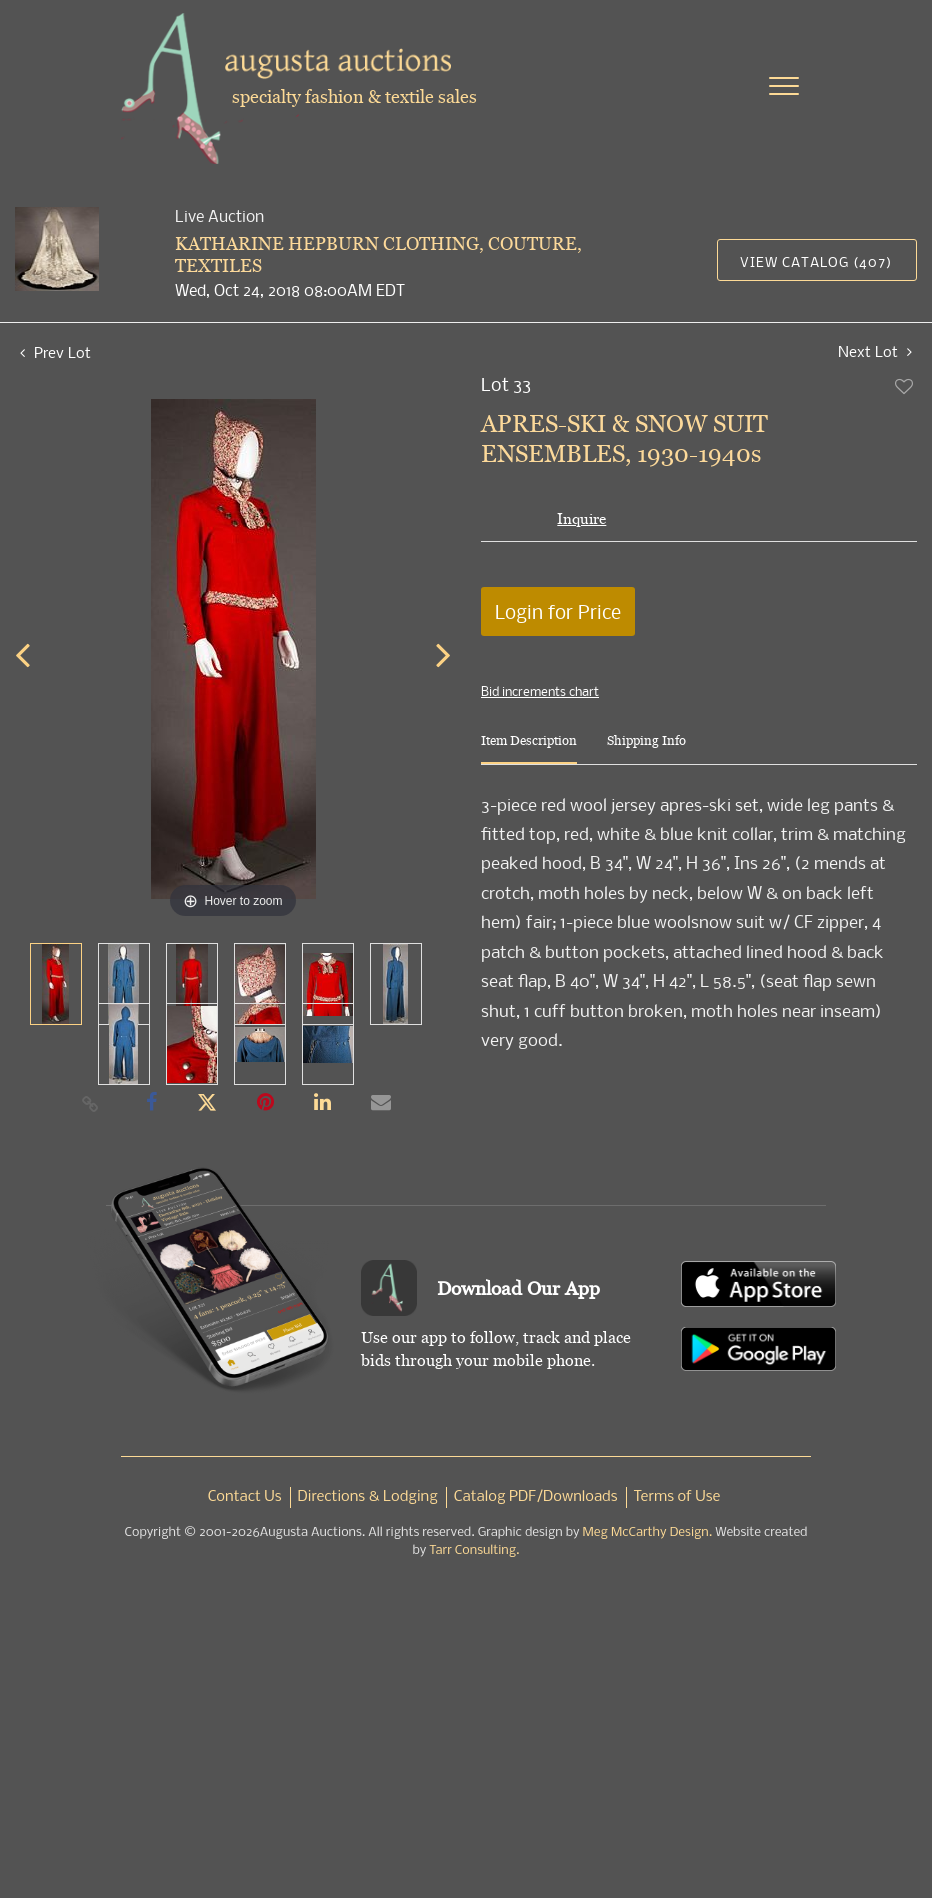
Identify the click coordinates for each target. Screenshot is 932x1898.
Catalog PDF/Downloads (536, 1497)
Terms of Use (677, 1497)
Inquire (581, 518)
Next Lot (875, 351)
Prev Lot (55, 352)
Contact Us (245, 1497)
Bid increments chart (540, 691)
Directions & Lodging (368, 1497)
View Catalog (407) (816, 261)
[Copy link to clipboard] (91, 1103)
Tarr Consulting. (474, 1550)
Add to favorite (905, 386)
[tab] (529, 748)
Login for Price (558, 611)
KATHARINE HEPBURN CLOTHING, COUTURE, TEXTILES (378, 254)
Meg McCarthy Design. (648, 1532)
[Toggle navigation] (784, 86)
